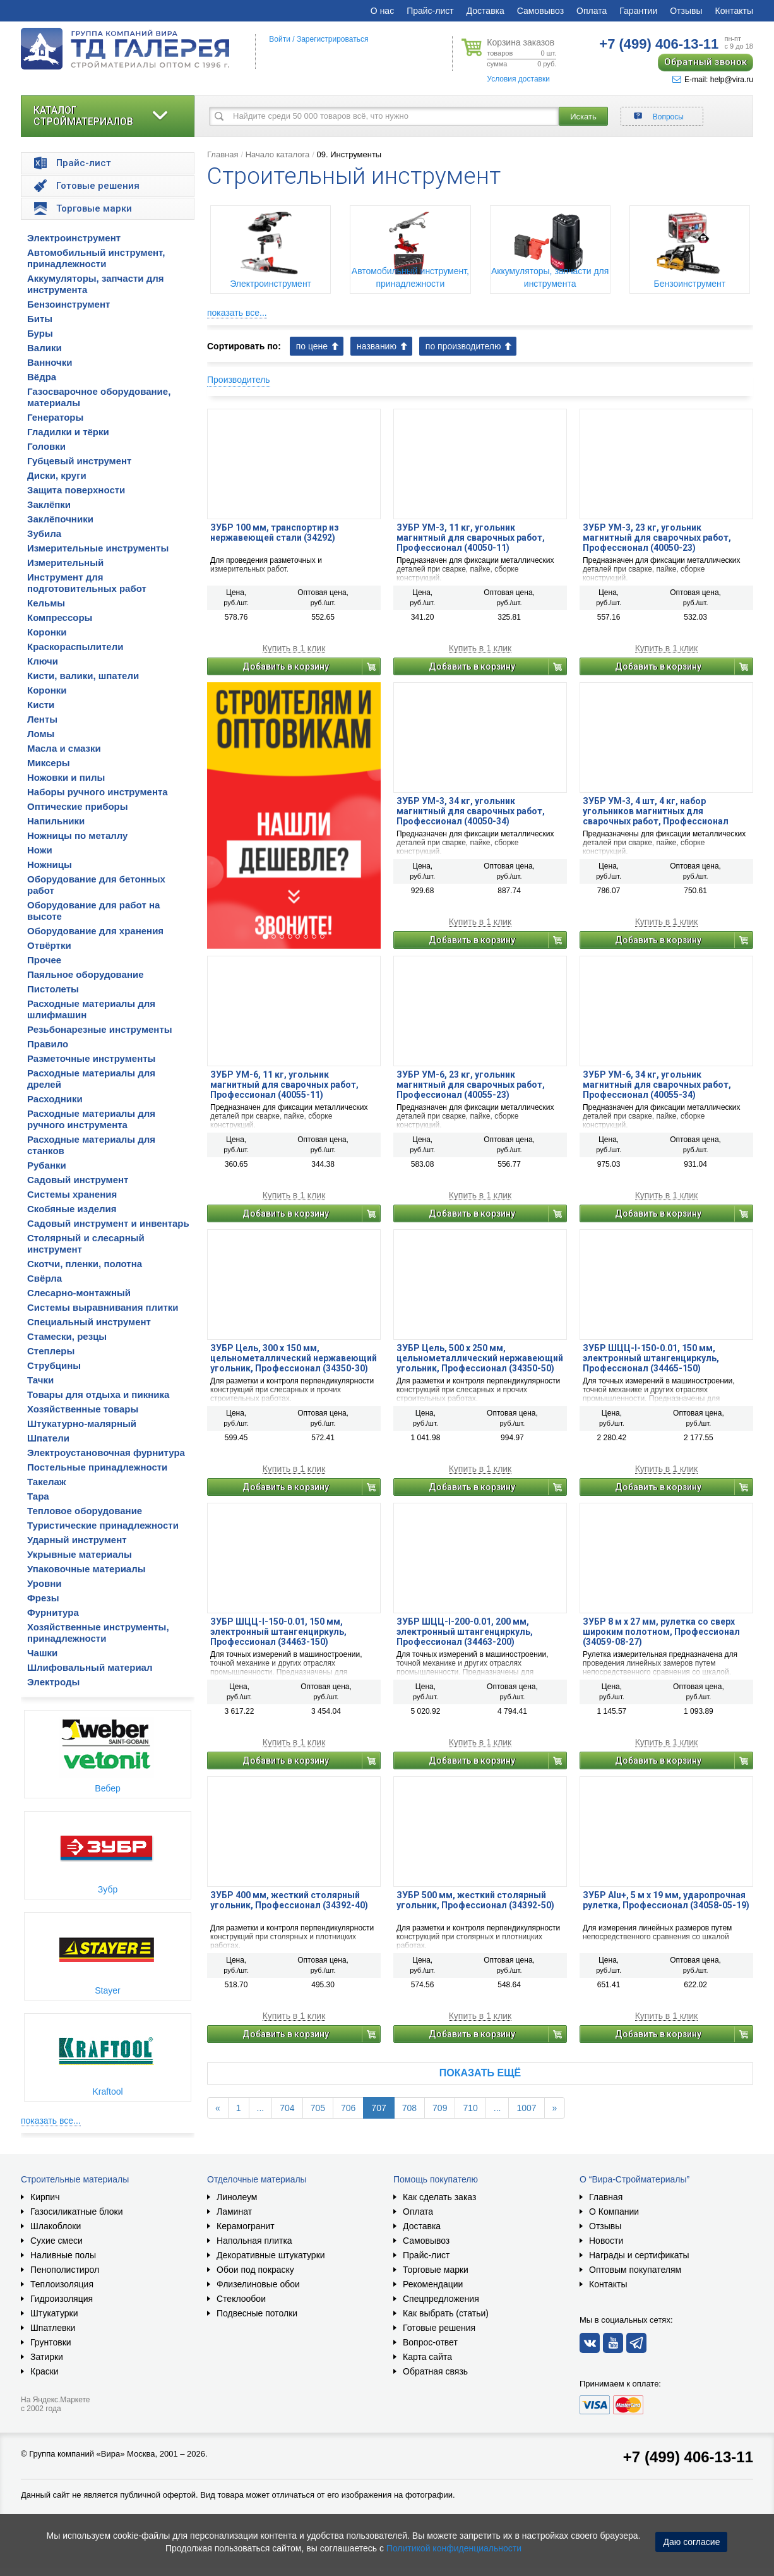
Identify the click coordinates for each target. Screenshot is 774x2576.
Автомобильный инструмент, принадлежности (96, 258)
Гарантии (638, 11)
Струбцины (54, 1365)
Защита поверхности (76, 490)
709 (439, 2108)
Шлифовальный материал (89, 1667)
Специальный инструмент (89, 1321)
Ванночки (50, 362)
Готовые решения (439, 2328)
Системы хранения (72, 1194)
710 (470, 2108)
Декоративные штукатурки (271, 2255)
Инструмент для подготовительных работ (86, 583)
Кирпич (44, 2197)
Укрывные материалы (79, 1554)
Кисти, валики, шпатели (83, 675)
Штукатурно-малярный (81, 1423)
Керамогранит (246, 2226)
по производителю (463, 346)
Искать (583, 116)
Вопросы (668, 116)
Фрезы (43, 1597)
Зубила (44, 533)
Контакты (734, 11)
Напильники (56, 821)
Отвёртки (49, 945)
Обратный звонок (705, 62)
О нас (382, 11)
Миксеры (48, 762)
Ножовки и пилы (66, 777)
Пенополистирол (64, 2270)
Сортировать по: (244, 346)
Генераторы (55, 417)
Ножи (39, 850)
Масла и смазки (64, 748)
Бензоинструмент (68, 304)
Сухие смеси (56, 2241)
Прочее (44, 959)
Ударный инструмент (77, 1539)
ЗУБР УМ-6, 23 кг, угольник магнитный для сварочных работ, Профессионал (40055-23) (470, 1084)
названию (376, 346)
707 (378, 2108)
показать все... (51, 2121)
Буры (40, 333)
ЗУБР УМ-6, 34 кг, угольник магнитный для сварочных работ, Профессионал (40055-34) (657, 1084)
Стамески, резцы (67, 1336)
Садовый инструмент (77, 1179)
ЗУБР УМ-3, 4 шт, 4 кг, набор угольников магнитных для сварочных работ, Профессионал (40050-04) (656, 811)
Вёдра (41, 376)
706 (348, 2108)
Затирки (46, 2357)
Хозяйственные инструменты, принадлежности (98, 1633)
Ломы (40, 733)
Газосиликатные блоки (76, 2211)
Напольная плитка (254, 2241)
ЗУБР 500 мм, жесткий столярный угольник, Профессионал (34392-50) (475, 1900)
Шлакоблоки (55, 2226)
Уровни (44, 1583)
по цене (312, 346)
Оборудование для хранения (95, 930)
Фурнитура (53, 1612)
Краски (44, 2371)
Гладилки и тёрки (68, 431)
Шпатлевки (52, 2328)
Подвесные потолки (257, 2313)
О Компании (614, 2211)
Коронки (46, 632)
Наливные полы (63, 2255)
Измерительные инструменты (98, 548)
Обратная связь (435, 2371)
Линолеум (237, 2197)
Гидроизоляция (61, 2299)
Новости (606, 2241)
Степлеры (50, 1350)
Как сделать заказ (439, 2197)
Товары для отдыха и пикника (98, 1394)
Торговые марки (435, 2270)
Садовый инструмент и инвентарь (108, 1223)
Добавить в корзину (285, 666)
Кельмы (46, 603)
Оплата (591, 11)
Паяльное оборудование (85, 974)
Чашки (42, 1652)
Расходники (55, 1098)
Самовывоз (540, 11)
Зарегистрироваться (332, 39)
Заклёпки (49, 504)
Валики (44, 347)
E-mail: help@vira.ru (712, 79)
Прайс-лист (430, 11)
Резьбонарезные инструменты (99, 1029)
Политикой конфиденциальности (453, 2548)
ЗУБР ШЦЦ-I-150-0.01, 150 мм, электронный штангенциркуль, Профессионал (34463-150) (278, 1631)
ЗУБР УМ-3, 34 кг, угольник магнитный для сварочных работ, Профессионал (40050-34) (470, 811)
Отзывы (686, 11)
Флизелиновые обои (258, 2284)
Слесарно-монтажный (79, 1292)
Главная (222, 154)
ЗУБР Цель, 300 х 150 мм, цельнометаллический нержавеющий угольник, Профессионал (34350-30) (293, 1358)
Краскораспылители (75, 646)
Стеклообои (241, 2299)
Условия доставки (518, 79)
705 (318, 2108)
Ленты (42, 719)
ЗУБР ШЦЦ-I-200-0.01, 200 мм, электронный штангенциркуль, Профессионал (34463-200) (464, 1631)
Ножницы (49, 864)
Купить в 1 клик (294, 648)
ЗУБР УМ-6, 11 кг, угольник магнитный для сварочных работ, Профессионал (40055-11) (284, 1084)
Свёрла (44, 1278)
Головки (46, 446)
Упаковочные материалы (86, 1568)
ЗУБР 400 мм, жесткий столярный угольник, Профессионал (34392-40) (289, 1900)
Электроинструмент (74, 237)
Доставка (485, 11)
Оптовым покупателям (635, 2270)
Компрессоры (59, 617)
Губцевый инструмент (79, 460)
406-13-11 (658, 44)
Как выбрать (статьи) (446, 2313)
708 (409, 2108)
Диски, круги (56, 475)
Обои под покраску (255, 2270)
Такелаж (46, 1481)
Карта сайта (427, 2357)
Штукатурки (54, 2313)
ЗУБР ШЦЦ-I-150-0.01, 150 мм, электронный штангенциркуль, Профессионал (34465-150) (651, 1358)
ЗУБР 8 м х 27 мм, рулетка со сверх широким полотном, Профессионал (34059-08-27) (661, 1631)
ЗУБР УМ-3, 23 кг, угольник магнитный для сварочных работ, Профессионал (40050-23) (657, 537)
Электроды (53, 1681)
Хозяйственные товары (82, 1409)
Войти (279, 39)
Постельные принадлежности (97, 1467)
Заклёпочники (60, 519)
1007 (526, 2108)
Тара (38, 1496)
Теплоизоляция (61, 2284)
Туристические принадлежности (103, 1525)
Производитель (238, 380)
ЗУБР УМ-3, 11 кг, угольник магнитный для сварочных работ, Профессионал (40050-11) (470, 537)
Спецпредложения (441, 2299)
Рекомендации (433, 2284)
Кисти (40, 704)
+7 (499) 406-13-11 (688, 2456)
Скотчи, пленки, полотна (84, 1263)
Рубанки (46, 1165)
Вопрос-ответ (430, 2342)
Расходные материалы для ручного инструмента (91, 1119)
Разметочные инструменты (91, 1058)
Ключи (42, 661)
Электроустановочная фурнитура (106, 1452)
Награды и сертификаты (639, 2255)
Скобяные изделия (72, 1208)
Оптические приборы (77, 806)
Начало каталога (278, 154)
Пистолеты (53, 989)
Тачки (40, 1380)
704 (287, 2108)
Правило (47, 1043)
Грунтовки (50, 2342)
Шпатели (48, 1438)
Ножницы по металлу (77, 835)
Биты (39, 318)
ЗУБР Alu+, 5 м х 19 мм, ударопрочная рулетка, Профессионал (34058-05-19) (666, 1900)
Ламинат (234, 2211)
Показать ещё (480, 2072)
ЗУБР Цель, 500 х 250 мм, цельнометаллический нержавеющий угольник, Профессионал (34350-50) (479, 1358)
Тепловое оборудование (84, 1510)
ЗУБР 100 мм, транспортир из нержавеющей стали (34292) (274, 532)
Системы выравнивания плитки (102, 1307)
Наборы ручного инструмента (97, 791)
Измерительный (65, 562)
